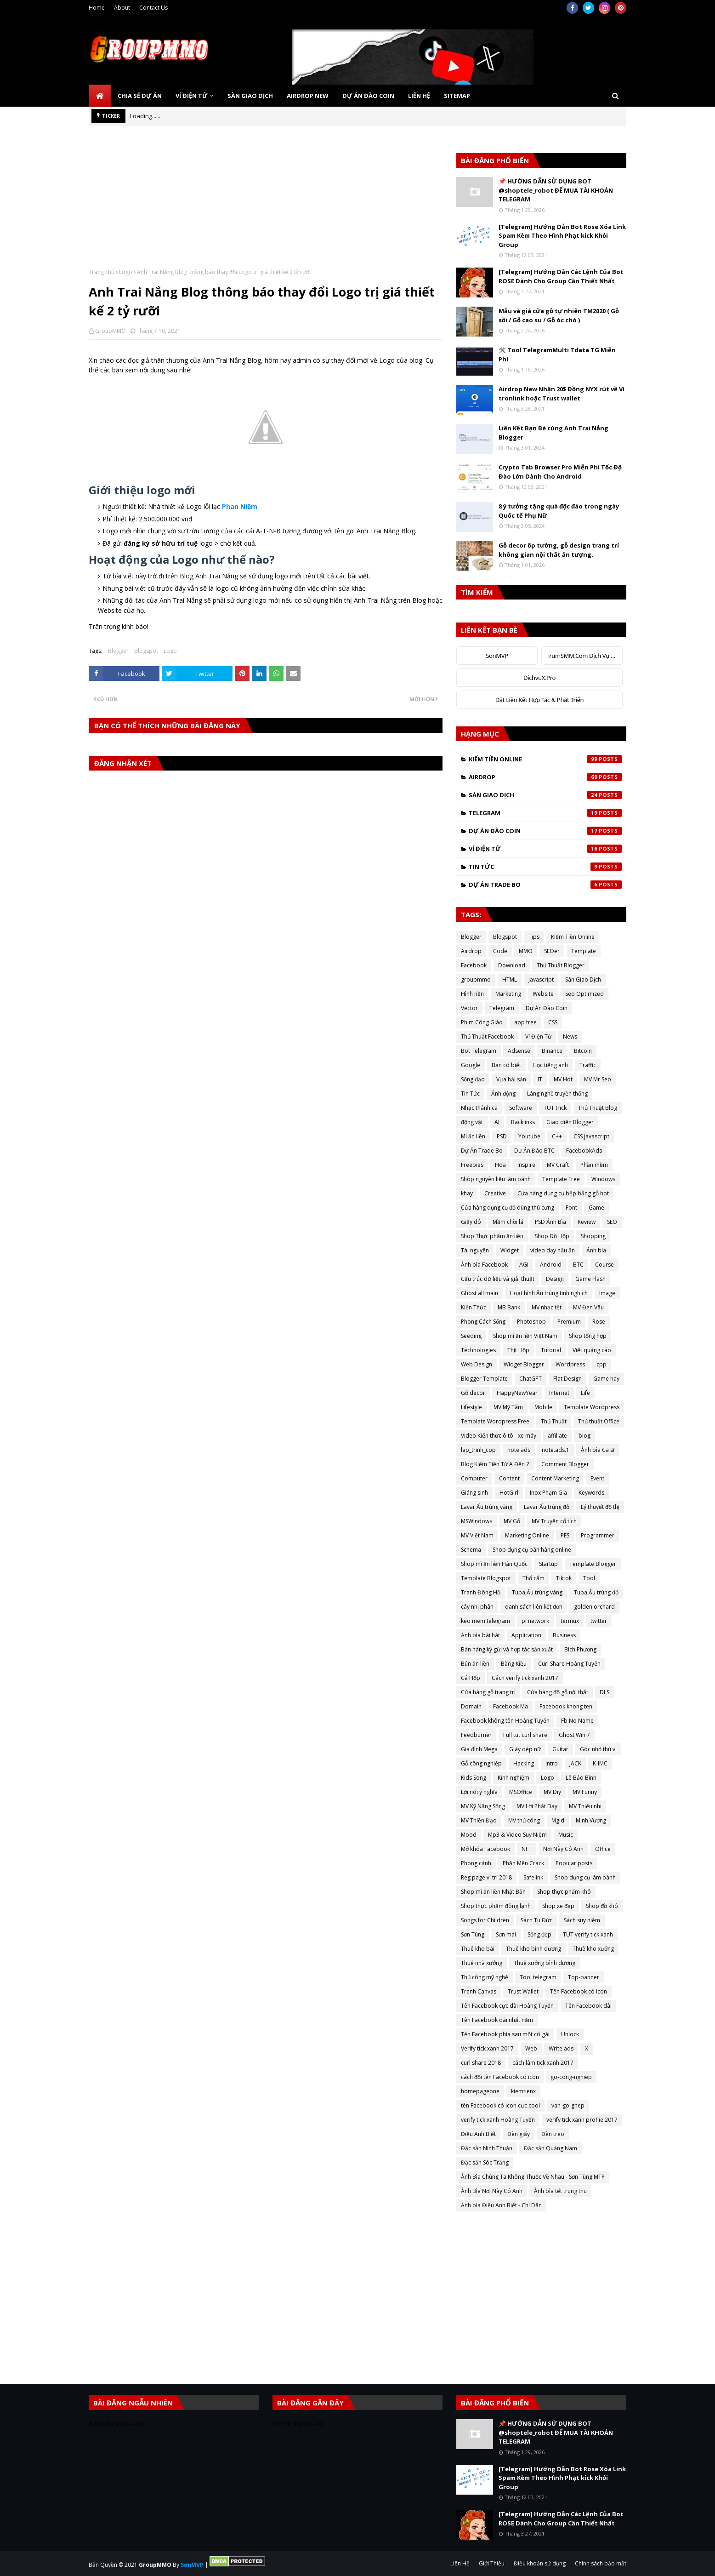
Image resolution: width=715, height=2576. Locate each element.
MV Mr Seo (597, 1079)
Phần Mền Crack (523, 1863)
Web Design (476, 1364)
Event (597, 1478)
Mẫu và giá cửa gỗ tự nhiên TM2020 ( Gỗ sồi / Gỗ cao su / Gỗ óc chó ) (559, 315)
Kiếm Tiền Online (545, 759)
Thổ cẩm (533, 1578)
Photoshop (531, 1321)
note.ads (518, 1450)
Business (564, 1635)
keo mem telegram (485, 1621)
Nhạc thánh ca (479, 1108)
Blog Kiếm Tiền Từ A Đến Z (495, 1464)
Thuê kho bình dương (533, 1949)
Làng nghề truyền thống (557, 1093)
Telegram (545, 813)
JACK (575, 1763)
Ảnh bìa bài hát (480, 1635)
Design (555, 1279)
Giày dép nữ (525, 1749)
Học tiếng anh (550, 1065)
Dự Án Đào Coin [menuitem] (368, 95)
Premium (569, 1321)
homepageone (480, 2091)
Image (607, 1293)
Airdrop (545, 777)
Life (585, 1393)
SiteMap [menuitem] (457, 95)
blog (584, 1435)
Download (511, 965)
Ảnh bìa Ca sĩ (597, 1450)
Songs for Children (485, 1920)
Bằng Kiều (514, 1664)
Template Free (561, 1179)
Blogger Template (484, 1378)
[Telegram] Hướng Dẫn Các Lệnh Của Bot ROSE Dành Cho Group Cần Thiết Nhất (561, 276)
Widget (509, 1250)
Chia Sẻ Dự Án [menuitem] (140, 95)
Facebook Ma (510, 1706)
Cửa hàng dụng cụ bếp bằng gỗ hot (563, 1193)
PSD (502, 1136)
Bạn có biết (506, 1065)
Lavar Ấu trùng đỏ (546, 1507)
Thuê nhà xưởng (481, 1963)
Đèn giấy (518, 2134)
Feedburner (476, 1735)
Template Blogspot (486, 1578)
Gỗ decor (473, 1393)
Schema (471, 1550)
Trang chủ (101, 272)
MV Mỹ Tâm (508, 1407)
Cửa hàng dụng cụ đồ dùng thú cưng (507, 1207)
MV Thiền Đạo (479, 1820)
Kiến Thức (473, 1307)
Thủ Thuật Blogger (560, 965)
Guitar (560, 1749)
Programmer (597, 1535)
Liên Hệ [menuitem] (419, 95)
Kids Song (473, 1778)
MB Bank (509, 1307)
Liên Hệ (460, 2563)
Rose (598, 1321)
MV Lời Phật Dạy (536, 1806)
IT (540, 1079)
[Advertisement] (266, 203)
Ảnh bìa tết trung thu (560, 2191)
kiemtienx (523, 2091)
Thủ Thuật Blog (597, 1108)
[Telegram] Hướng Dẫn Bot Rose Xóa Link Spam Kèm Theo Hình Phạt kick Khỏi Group (562, 236)
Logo (125, 272)
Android (551, 1264)
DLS (604, 1692)
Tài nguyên (475, 1250)
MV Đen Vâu (588, 1307)
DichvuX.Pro (539, 678)
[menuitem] (100, 96)
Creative (495, 1193)
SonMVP (497, 655)
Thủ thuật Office (598, 1421)
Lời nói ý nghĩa (479, 1792)
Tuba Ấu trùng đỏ (596, 1592)
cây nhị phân (477, 1607)
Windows (603, 1179)
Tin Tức (545, 866)
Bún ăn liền (475, 1664)
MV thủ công (524, 1820)
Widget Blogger (524, 1364)
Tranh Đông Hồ (480, 1592)
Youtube (529, 1136)
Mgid (557, 1820)
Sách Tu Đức (536, 1920)
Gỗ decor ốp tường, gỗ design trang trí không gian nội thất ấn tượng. (559, 550)
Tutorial (551, 1350)
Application (526, 1635)
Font (571, 1207)
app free (525, 1022)
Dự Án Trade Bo (545, 884)
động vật (472, 1122)
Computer (474, 1478)
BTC (578, 1264)
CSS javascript (591, 1136)
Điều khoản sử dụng (540, 2563)
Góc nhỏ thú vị (598, 1749)
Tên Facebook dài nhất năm (497, 2020)
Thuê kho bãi (477, 1949)
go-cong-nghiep (571, 2077)
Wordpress (570, 1364)
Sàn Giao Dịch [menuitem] (250, 95)
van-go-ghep (567, 2105)
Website (543, 994)
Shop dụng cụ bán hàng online (532, 1550)
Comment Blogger (565, 1464)
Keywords (591, 1492)
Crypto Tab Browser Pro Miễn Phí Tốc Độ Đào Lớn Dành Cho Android (560, 471)
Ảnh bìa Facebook (484, 1264)
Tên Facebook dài (588, 2006)
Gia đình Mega (479, 1749)
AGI (523, 1264)
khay (467, 1193)
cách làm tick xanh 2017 (542, 2063)
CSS (552, 1022)
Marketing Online (527, 1535)
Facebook (474, 965)
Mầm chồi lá (508, 1222)
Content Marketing (555, 1478)
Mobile (543, 1407)
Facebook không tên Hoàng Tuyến (505, 1721)
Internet (559, 1393)
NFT (527, 1849)
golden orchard (594, 1607)
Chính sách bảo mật (600, 2563)
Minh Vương (591, 1820)
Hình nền (472, 994)
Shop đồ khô (602, 1906)
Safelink (533, 1877)
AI (496, 1122)
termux (570, 1621)
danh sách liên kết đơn (533, 1607)
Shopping (593, 1236)
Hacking (523, 1763)
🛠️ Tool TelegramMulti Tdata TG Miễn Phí (557, 354)
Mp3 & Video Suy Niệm (517, 1835)
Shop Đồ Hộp (552, 1236)
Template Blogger (592, 1564)
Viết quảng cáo (592, 1350)
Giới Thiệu (492, 2563)
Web (531, 2048)
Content (509, 1478)
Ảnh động (503, 1093)
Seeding (471, 1336)
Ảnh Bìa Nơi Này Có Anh (491, 2191)
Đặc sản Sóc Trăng (485, 2162)
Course (604, 1264)
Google (470, 1065)
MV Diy (552, 1792)
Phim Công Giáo (482, 1022)
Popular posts (574, 1863)
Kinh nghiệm (513, 1778)
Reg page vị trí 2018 (486, 1877)
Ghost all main (479, 1293)
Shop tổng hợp (588, 1336)
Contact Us (153, 7)
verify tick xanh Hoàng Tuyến (498, 2120)
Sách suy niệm (582, 1920)
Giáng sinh (474, 1492)
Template (583, 951)
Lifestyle (471, 1407)
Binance (552, 1051)
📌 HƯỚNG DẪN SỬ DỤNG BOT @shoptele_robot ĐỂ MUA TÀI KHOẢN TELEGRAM (556, 190)
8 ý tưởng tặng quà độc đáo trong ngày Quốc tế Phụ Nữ (559, 511)
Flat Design (567, 1378)
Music (565, 1835)
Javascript (541, 979)
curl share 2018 (481, 2063)
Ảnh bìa (596, 1250)
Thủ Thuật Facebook (487, 1036)
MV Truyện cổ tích (554, 1521)
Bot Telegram (478, 1051)
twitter (598, 1621)
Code (500, 951)
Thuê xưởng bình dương (544, 1963)
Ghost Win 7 (574, 1735)
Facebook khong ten (565, 1706)
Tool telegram (538, 1977)
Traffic (587, 1065)
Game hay (606, 1378)
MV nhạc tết (547, 1307)
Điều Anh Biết (478, 2134)
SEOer (552, 951)
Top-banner (583, 1977)
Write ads (561, 2048)
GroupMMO (110, 331)
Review (587, 1222)
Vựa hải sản (511, 1079)
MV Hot (563, 1079)
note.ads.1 (555, 1450)
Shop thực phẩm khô (564, 1892)
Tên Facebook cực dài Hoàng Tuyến (507, 2006)
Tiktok (564, 1578)
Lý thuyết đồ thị (600, 1507)
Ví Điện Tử (545, 849)
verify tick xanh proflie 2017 (582, 2120)
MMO (526, 951)
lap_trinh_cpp (478, 1450)
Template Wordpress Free (495, 1421)
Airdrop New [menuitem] (308, 95)
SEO (612, 1222)
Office (603, 1849)
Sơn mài (506, 1934)
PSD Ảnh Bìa (550, 1222)
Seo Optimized (584, 994)
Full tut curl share (525, 1735)
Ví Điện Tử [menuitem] (192, 95)
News (570, 1036)
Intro (551, 1763)
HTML (509, 979)
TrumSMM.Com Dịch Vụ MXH (584, 655)
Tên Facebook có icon (578, 1991)
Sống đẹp (539, 1934)
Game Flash (590, 1279)
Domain (471, 1706)
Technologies (478, 1350)
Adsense (519, 1051)
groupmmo (476, 979)
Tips (533, 937)
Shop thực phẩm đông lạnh (496, 1906)
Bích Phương (580, 1649)
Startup (548, 1564)
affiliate (557, 1435)
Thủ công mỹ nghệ (484, 1977)
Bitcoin (583, 1051)
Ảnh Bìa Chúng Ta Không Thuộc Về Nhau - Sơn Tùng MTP (533, 2177)
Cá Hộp (470, 1678)
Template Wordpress (591, 1407)
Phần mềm (594, 1165)
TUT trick (555, 1108)
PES (565, 1535)
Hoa (500, 1165)
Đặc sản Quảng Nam (550, 2148)
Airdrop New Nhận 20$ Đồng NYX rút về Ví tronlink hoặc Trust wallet (561, 393)
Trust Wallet (523, 1991)
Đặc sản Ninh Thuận (486, 2148)
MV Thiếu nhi (585, 1806)
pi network (535, 1621)
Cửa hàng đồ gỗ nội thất (557, 1692)
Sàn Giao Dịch (545, 795)
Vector (469, 1008)
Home (97, 7)
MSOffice (520, 1792)
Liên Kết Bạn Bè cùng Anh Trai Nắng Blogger (553, 432)
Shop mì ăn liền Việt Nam (525, 1336)
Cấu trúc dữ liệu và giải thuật (497, 1279)
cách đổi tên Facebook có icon (500, 2077)
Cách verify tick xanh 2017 (525, 1678)
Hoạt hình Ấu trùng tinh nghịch (549, 1293)
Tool (589, 1578)
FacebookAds (584, 1150)
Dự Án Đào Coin (545, 831)
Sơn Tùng (472, 1934)
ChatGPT (530, 1378)
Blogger (118, 651)
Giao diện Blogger (570, 1122)
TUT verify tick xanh (588, 1934)
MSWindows (476, 1521)
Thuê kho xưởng (593, 1949)
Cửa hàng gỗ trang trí (488, 1692)
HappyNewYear (517, 1393)
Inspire (526, 1165)
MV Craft (558, 1165)
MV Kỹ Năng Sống (483, 1806)
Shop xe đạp (558, 1906)
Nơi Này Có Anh (563, 1849)
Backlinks (523, 1122)
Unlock (570, 2034)
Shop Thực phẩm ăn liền (492, 1236)
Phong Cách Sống (483, 1321)
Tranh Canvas (478, 1991)
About (122, 7)
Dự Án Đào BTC (534, 1150)
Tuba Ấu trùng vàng (537, 1592)
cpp (601, 1364)
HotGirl (508, 1492)
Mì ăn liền (473, 1136)
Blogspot (146, 651)
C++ (557, 1136)
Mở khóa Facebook (485, 1849)
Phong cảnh (476, 1863)
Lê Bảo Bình (581, 1778)
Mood (469, 1835)
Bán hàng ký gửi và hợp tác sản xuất (507, 1649)
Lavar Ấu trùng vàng (486, 1507)
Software (520, 1108)
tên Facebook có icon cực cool (500, 2105)
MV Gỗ (512, 1521)
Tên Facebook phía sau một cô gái (505, 2034)
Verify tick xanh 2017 (487, 2048)
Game (596, 1207)
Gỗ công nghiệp (481, 1763)
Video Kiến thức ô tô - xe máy (498, 1435)
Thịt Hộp (518, 1350)
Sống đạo (473, 1079)
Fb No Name (577, 1721)
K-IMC (600, 1763)
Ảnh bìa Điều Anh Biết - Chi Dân (501, 2205)
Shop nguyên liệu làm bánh (496, 1179)
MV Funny (585, 1792)
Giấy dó (471, 1222)
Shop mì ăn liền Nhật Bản (493, 1892)
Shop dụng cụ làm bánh (585, 1877)
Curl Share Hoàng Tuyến (569, 1664)
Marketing (508, 994)
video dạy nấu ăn (552, 1250)
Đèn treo (552, 2134)
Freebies (472, 1165)
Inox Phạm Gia (548, 1492)
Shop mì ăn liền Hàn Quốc (494, 1564)
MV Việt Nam (477, 1535)
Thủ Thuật (554, 1421)
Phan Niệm (239, 506)
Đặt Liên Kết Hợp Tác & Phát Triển (539, 700)
